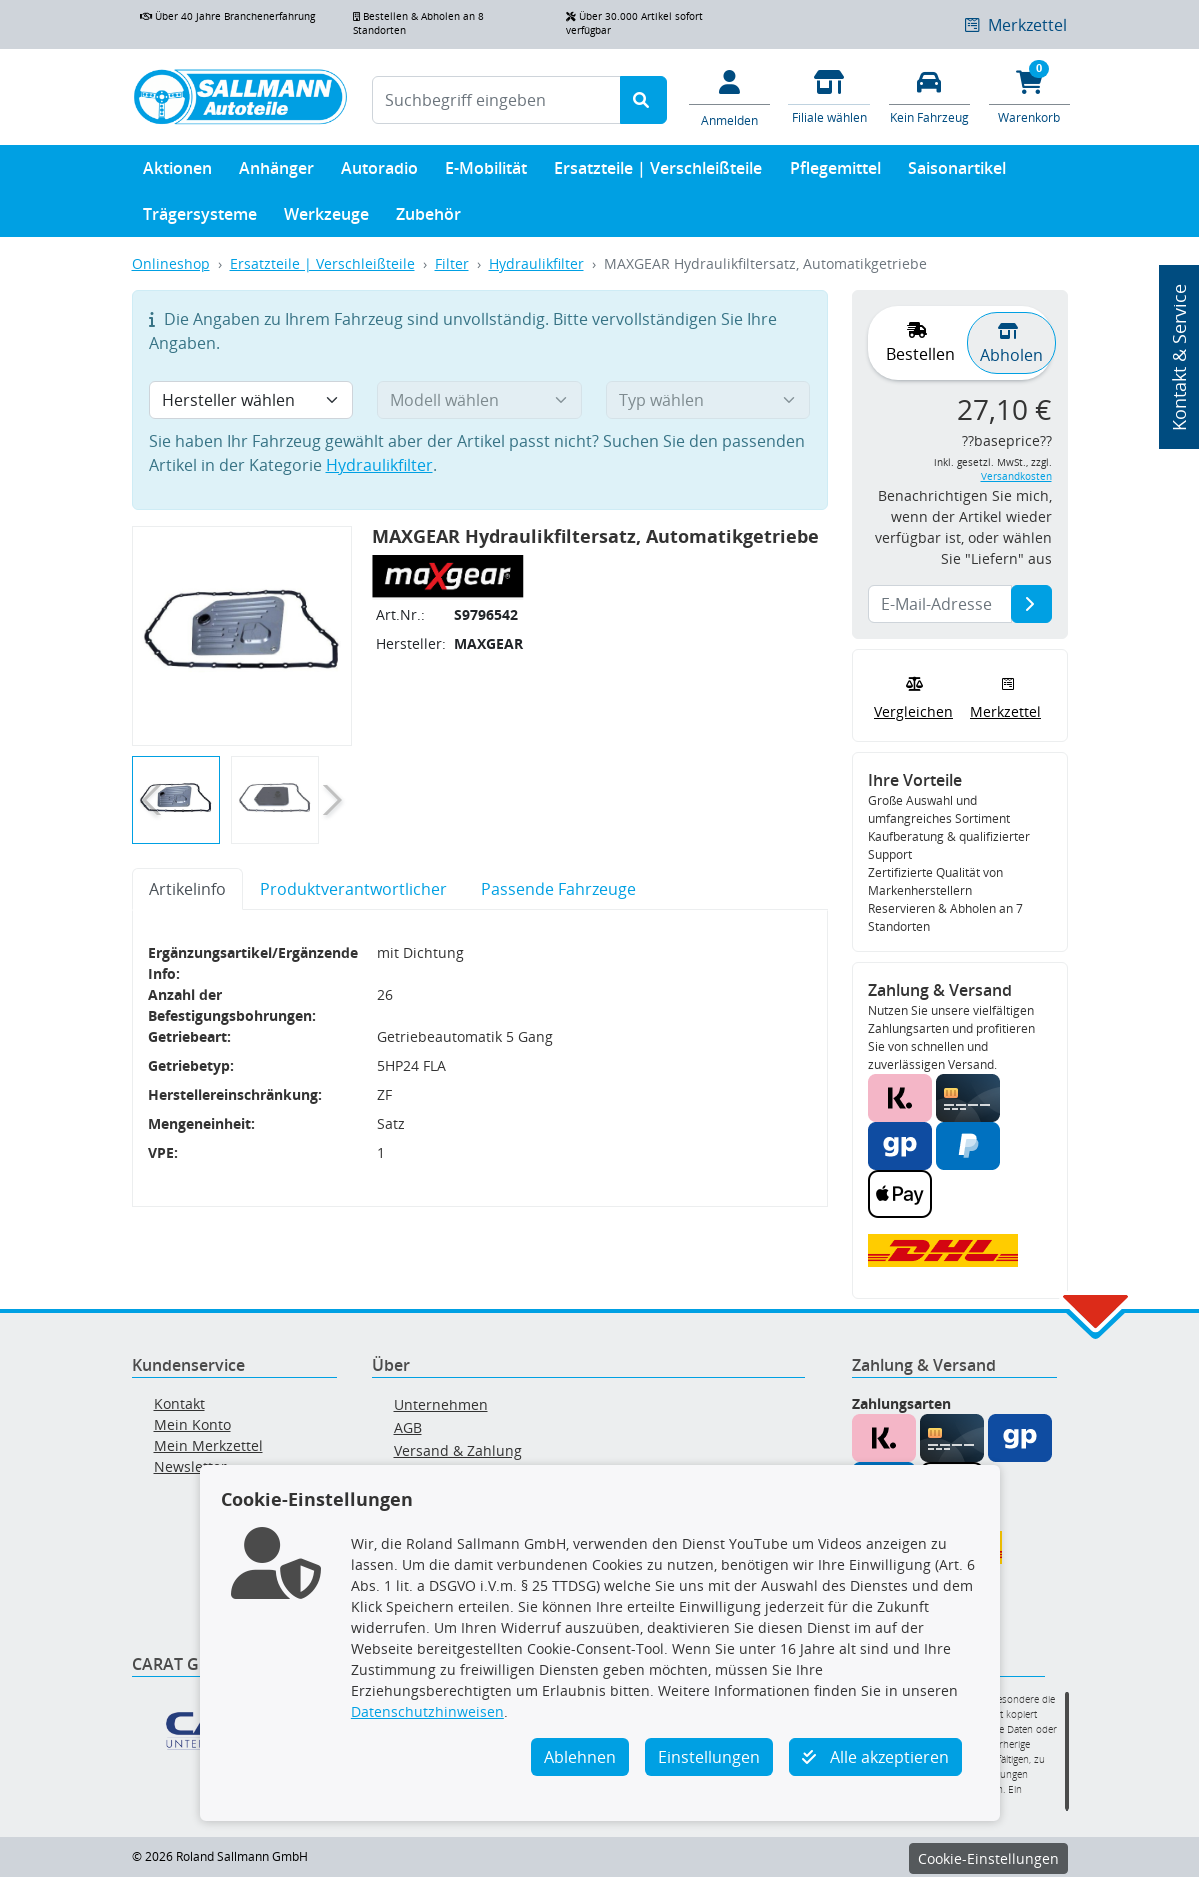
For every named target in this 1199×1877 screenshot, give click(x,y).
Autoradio (379, 172)
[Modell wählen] (479, 400)
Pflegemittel (835, 172)
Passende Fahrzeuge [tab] (558, 889)
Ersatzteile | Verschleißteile (658, 172)
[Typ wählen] (708, 400)
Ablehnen (580, 1757)
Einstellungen (709, 1757)
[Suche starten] (643, 100)
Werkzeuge (326, 218)
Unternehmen (441, 1404)
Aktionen (177, 172)
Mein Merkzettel (208, 1445)
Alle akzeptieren (875, 1757)
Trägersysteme (200, 218)
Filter (452, 263)
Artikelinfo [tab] (187, 889)
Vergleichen (913, 696)
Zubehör (428, 218)
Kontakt (179, 1403)
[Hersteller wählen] (251, 400)
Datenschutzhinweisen (427, 1711)
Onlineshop (171, 263)
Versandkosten (1016, 476)
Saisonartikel (957, 172)
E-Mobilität (486, 172)
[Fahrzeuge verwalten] (929, 95)
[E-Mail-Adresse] (1031, 604)
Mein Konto (192, 1424)
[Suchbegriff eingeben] (497, 100)
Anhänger (276, 172)
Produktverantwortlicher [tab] (353, 889)
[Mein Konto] (729, 97)
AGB (408, 1427)
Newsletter (190, 1466)
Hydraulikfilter (536, 263)
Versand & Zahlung (458, 1450)
